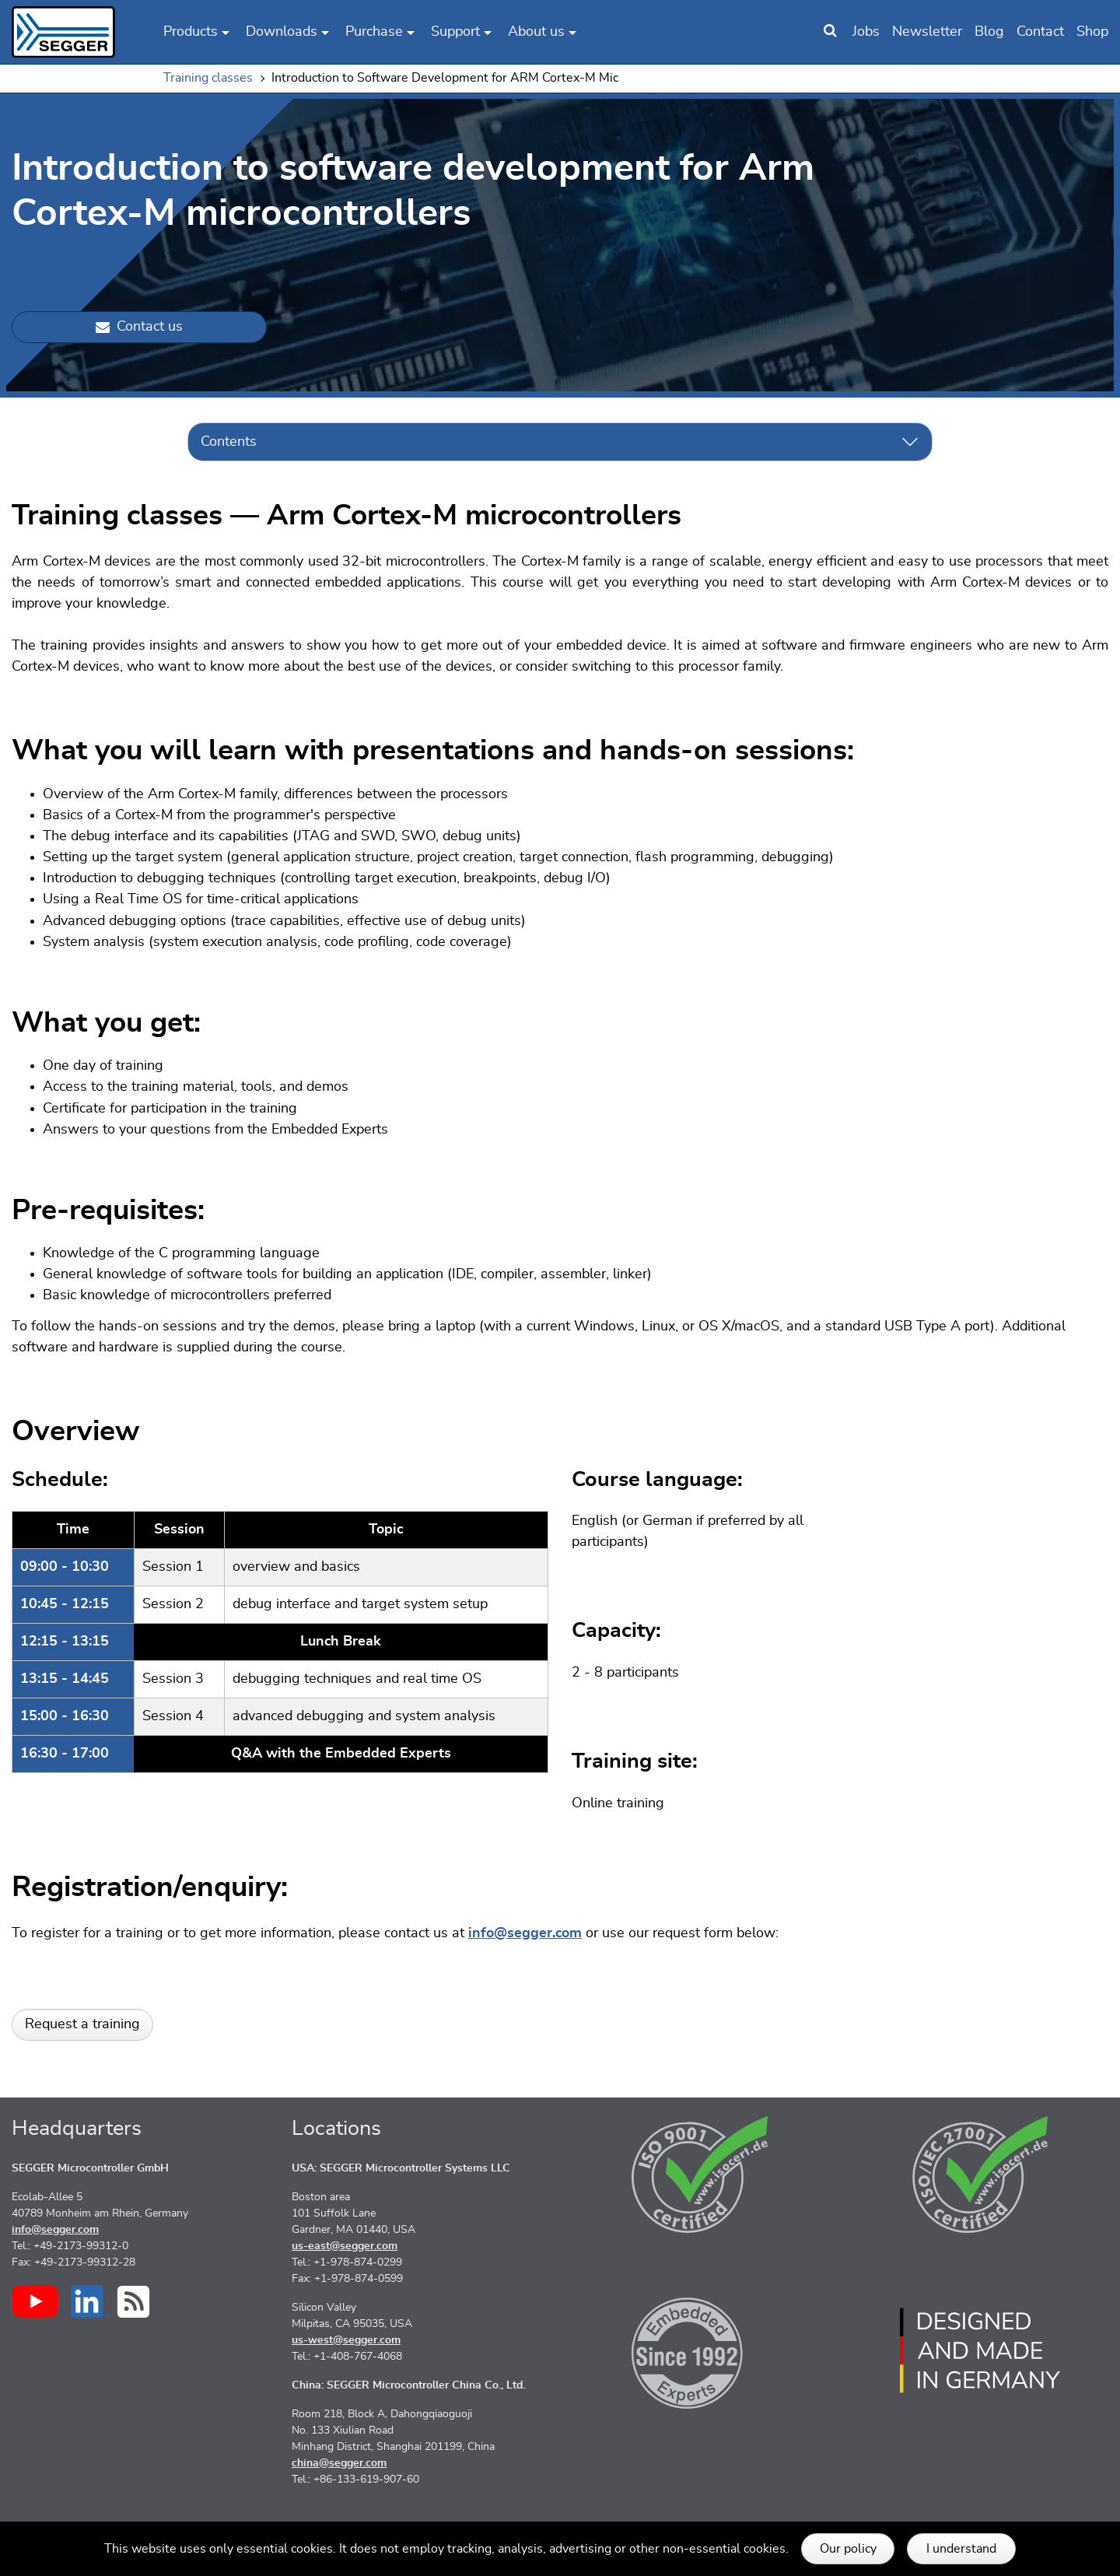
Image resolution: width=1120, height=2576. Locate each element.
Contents (229, 442)
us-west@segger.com (346, 2340)
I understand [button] (961, 2549)
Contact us (139, 327)
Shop (1092, 32)
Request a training (82, 2024)
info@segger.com (525, 1933)
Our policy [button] (848, 2549)
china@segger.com (339, 2463)
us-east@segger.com (344, 2246)
